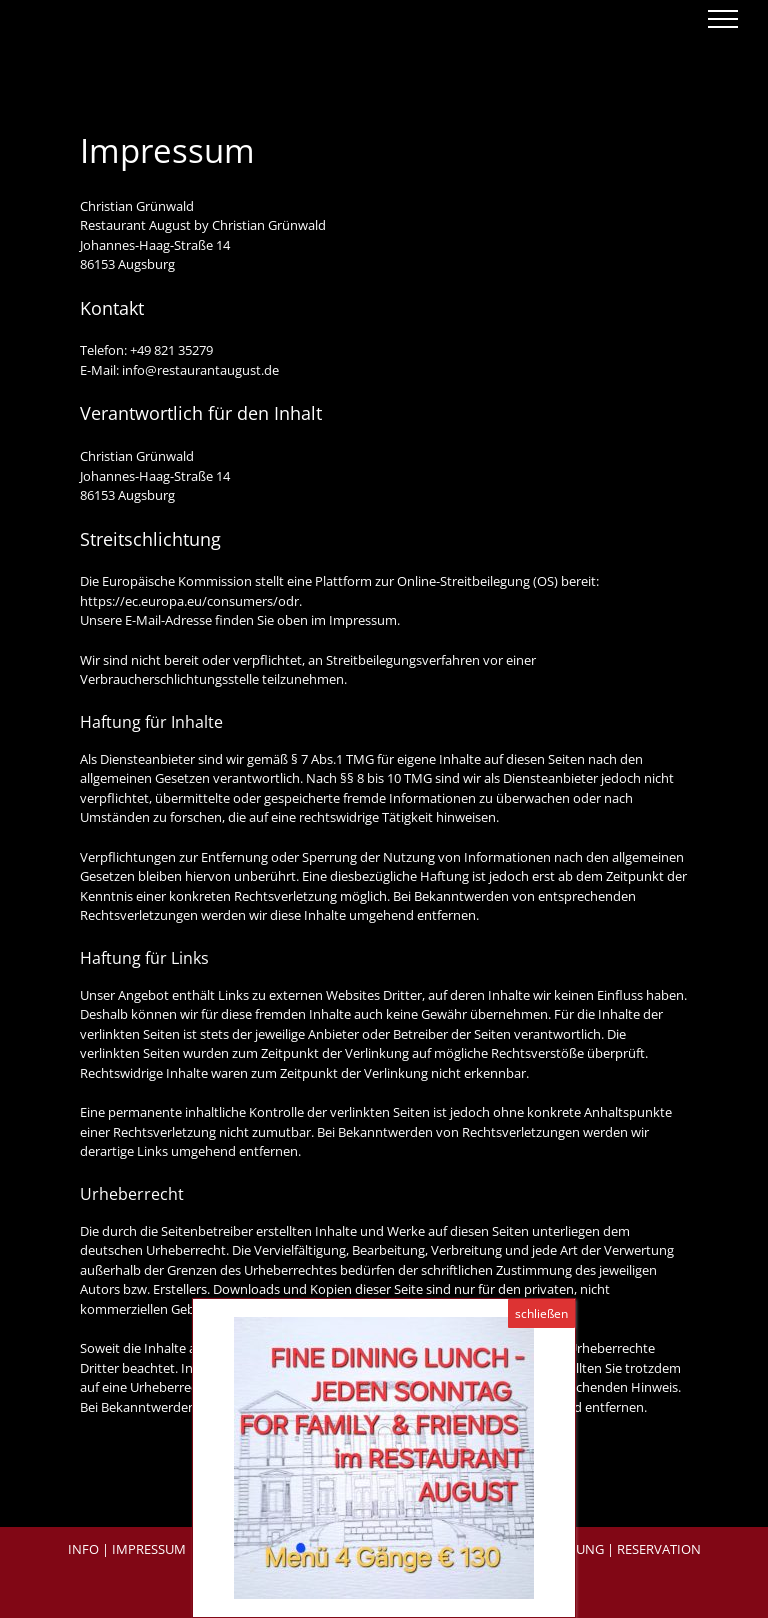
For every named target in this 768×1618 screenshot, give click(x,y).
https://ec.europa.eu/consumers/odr (189, 601)
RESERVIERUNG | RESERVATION (606, 1549)
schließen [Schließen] (541, 1313)
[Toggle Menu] (723, 19)
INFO (83, 1549)
